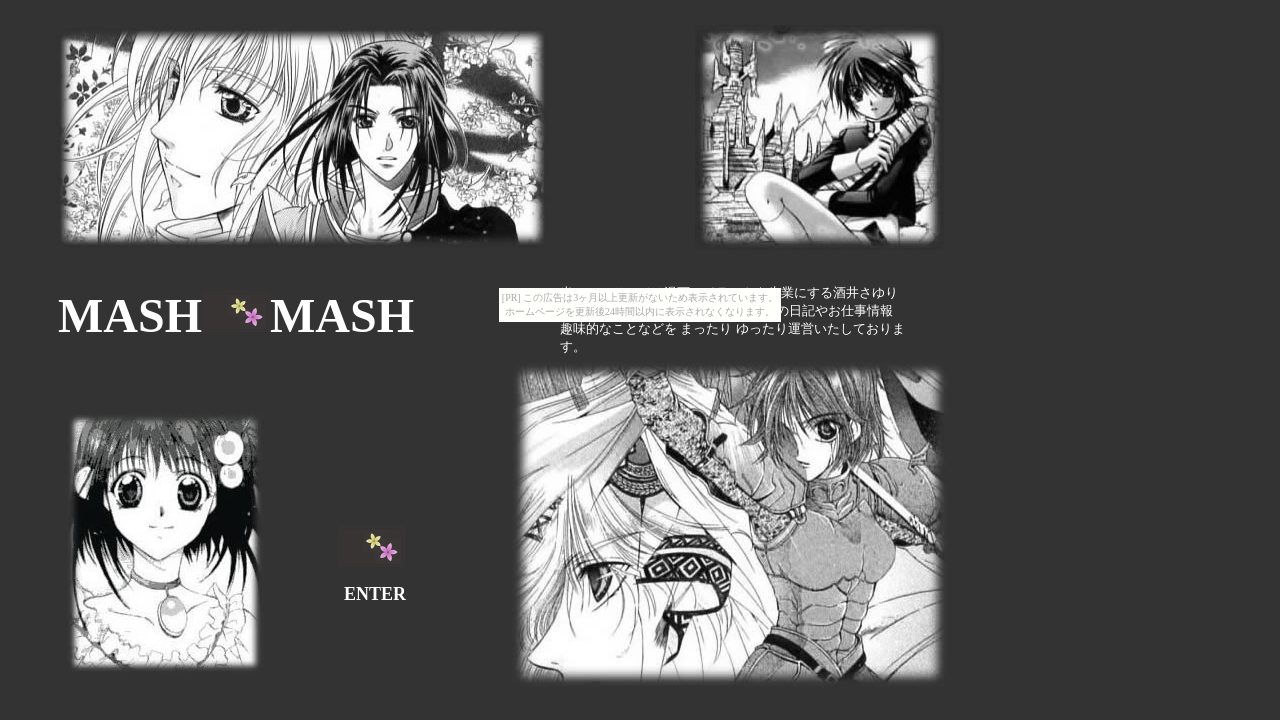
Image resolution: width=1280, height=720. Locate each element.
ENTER (375, 594)
